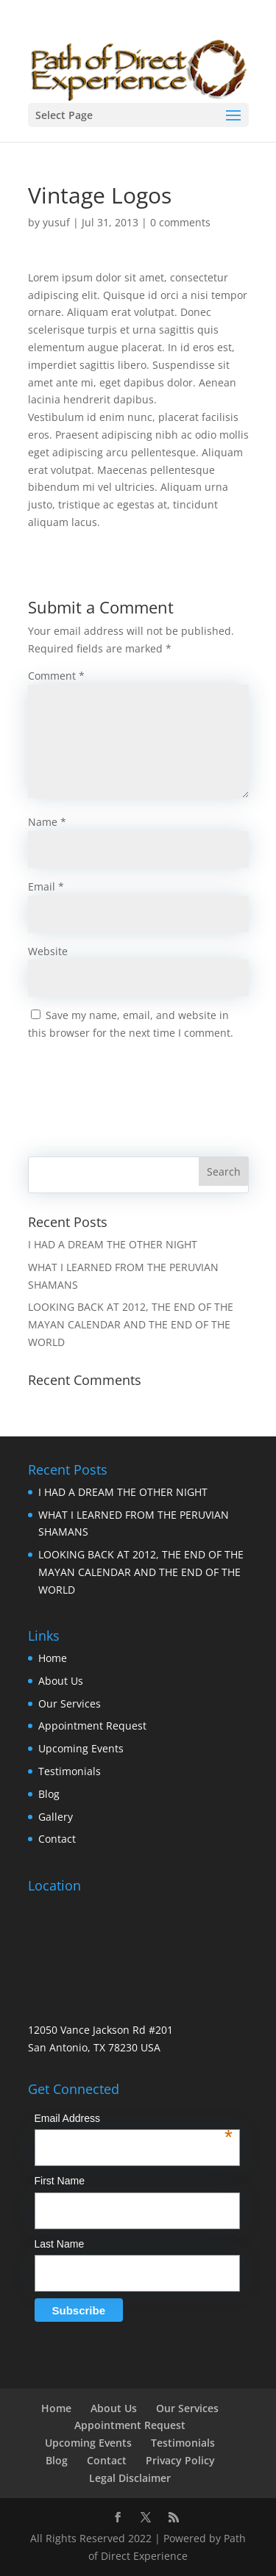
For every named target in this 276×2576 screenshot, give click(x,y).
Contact (57, 1839)
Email (46, 886)
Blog (49, 1794)
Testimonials (69, 1771)
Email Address (134, 2120)
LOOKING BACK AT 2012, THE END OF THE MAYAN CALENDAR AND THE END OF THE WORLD (130, 1324)
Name (47, 822)
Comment (56, 676)
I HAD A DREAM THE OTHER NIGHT (112, 1244)
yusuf (56, 222)
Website (48, 951)
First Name (60, 2181)
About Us (60, 1681)
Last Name (60, 2244)
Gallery (55, 1817)
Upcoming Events (81, 1748)
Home (52, 1658)
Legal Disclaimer (130, 2478)
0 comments (180, 222)
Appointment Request (92, 1726)
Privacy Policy (180, 2460)
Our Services (69, 1703)
